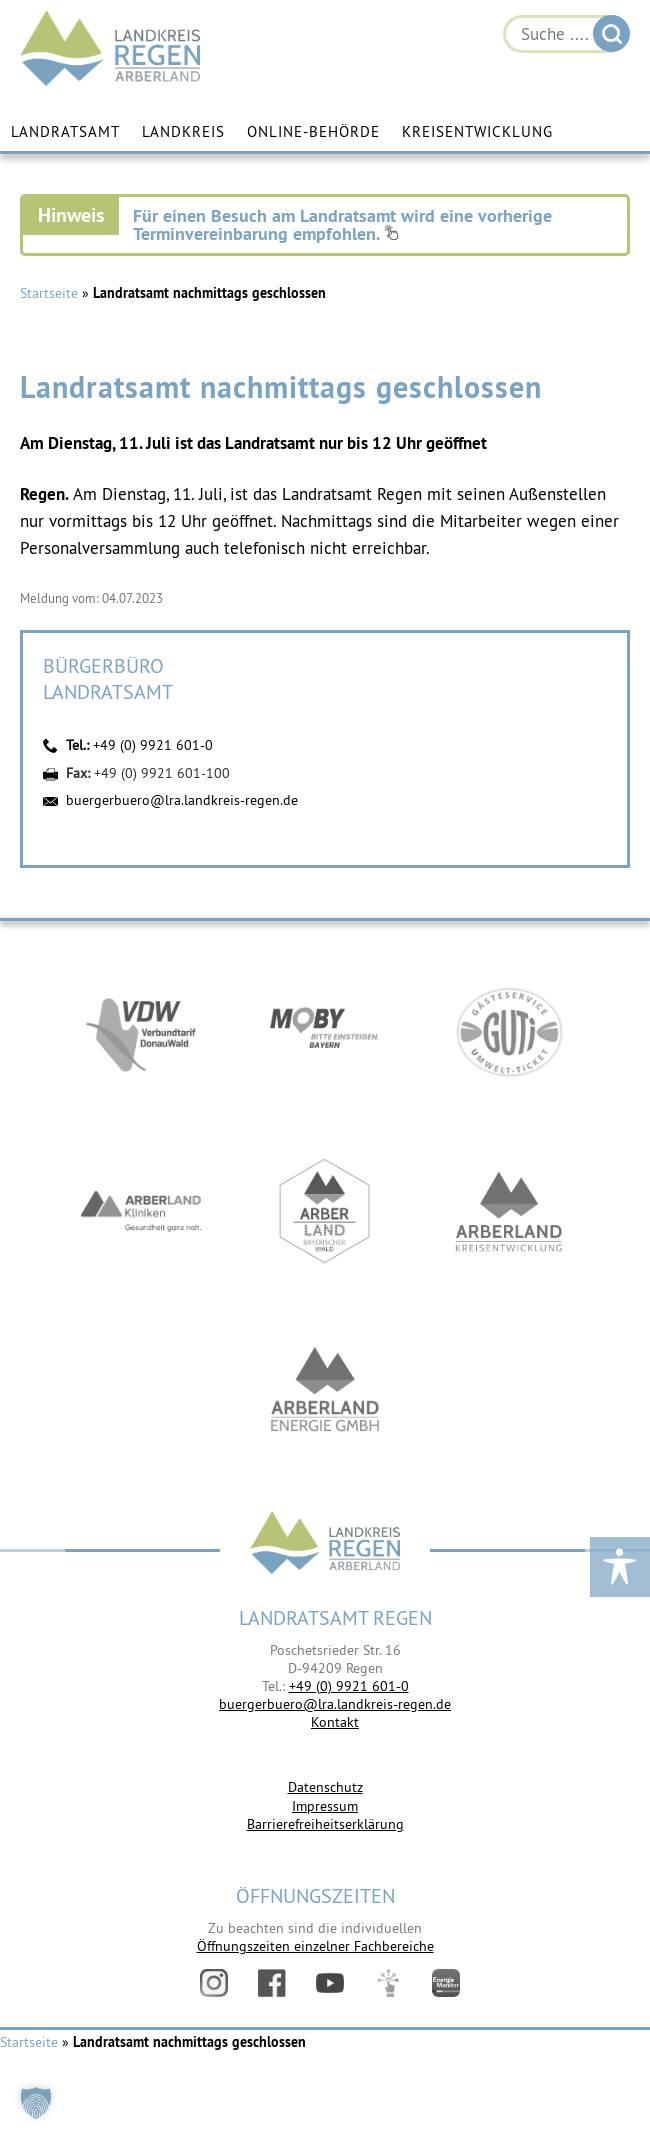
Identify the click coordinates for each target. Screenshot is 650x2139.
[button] (36, 2103)
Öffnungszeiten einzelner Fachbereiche (315, 1946)
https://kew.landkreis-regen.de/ (509, 1211)
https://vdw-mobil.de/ (141, 1031)
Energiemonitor (446, 1983)
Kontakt (335, 1722)
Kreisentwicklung (477, 131)
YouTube (330, 1983)
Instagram (214, 1983)
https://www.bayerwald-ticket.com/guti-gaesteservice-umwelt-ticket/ (509, 1031)
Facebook (272, 1983)
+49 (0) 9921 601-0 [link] (349, 1686)
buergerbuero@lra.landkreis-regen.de (182, 800)
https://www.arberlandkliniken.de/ (141, 1211)
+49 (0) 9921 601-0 (153, 745)
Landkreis (183, 131)
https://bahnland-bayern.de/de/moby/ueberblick (325, 1031)
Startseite (49, 293)
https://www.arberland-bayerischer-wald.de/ (325, 1211)
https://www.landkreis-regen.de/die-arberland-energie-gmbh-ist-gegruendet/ (325, 1391)
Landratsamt (65, 131)
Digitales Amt (388, 1983)
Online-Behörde (313, 131)
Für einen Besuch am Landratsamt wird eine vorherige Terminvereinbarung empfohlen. (342, 224)
